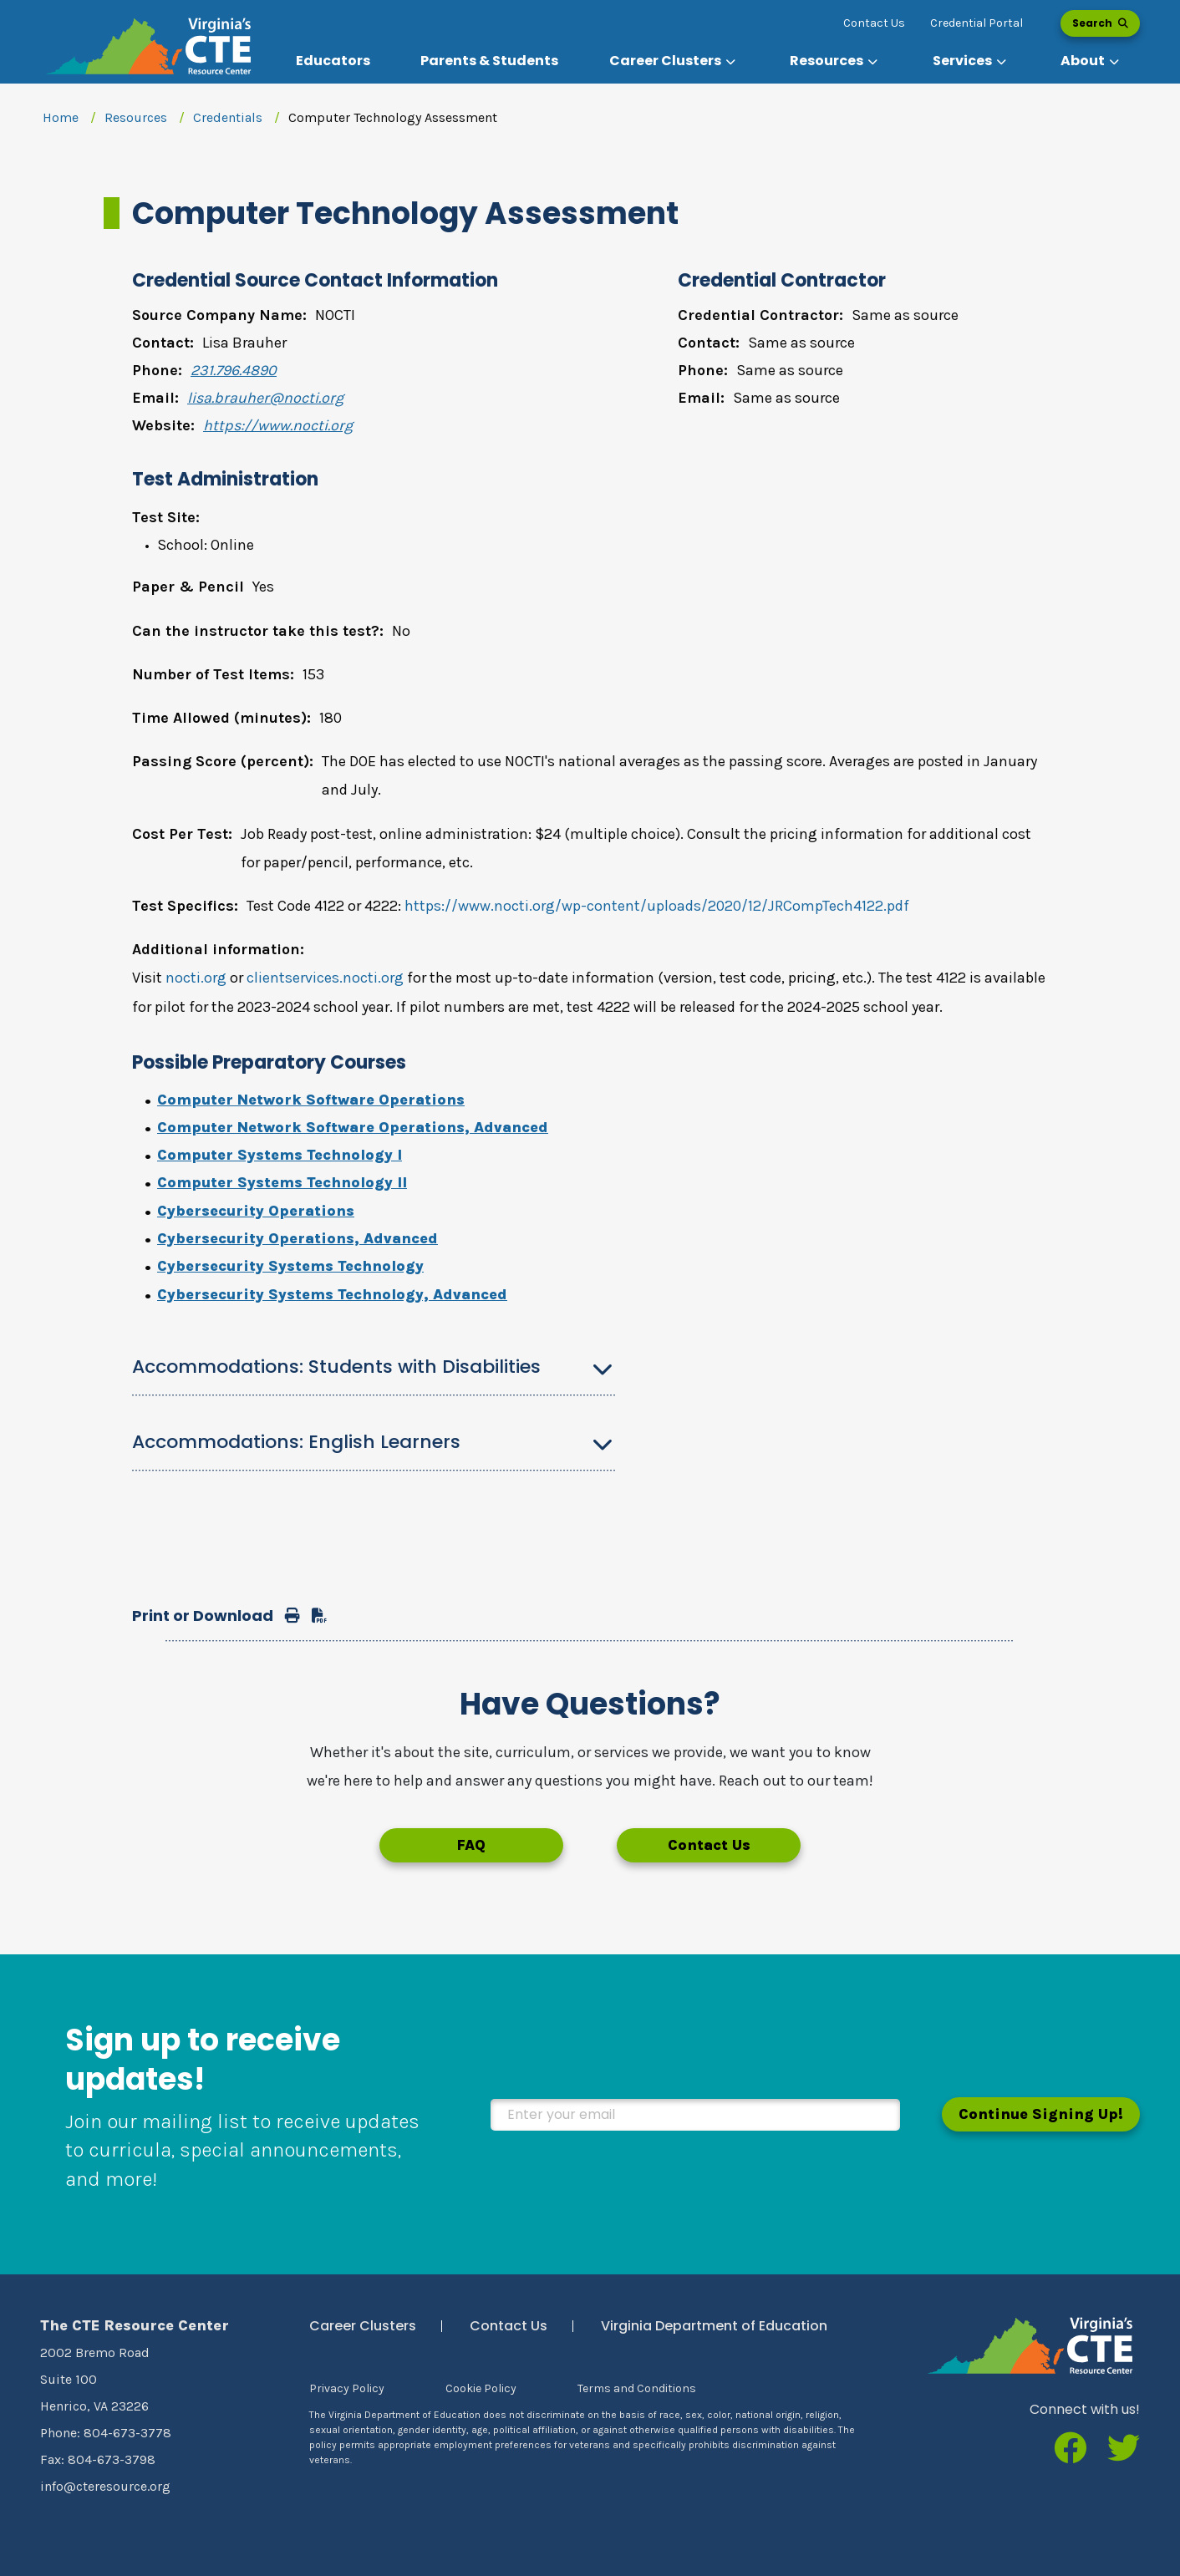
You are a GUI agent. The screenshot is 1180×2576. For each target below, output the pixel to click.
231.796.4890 (234, 370)
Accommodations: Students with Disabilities (336, 1366)
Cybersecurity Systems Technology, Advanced (332, 1294)
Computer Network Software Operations (311, 1099)
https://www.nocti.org (278, 425)
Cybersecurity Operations (255, 1211)
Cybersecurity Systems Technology (290, 1266)
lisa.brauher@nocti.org (265, 398)
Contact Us (874, 23)
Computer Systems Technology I (279, 1155)
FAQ (471, 1845)
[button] (674, 61)
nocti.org (195, 977)
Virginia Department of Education (714, 2325)
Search (1100, 23)
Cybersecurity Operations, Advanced (297, 1238)
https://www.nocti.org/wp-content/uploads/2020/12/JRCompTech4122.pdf (656, 906)
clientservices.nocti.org (325, 977)
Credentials (227, 117)
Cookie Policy (480, 2388)
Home (61, 117)
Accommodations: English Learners (296, 1442)
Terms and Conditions (636, 2388)
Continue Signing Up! (1041, 2114)
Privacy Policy (346, 2388)
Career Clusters (362, 2325)
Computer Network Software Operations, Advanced (352, 1127)
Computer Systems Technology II (282, 1182)
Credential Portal (976, 23)
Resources (135, 117)
